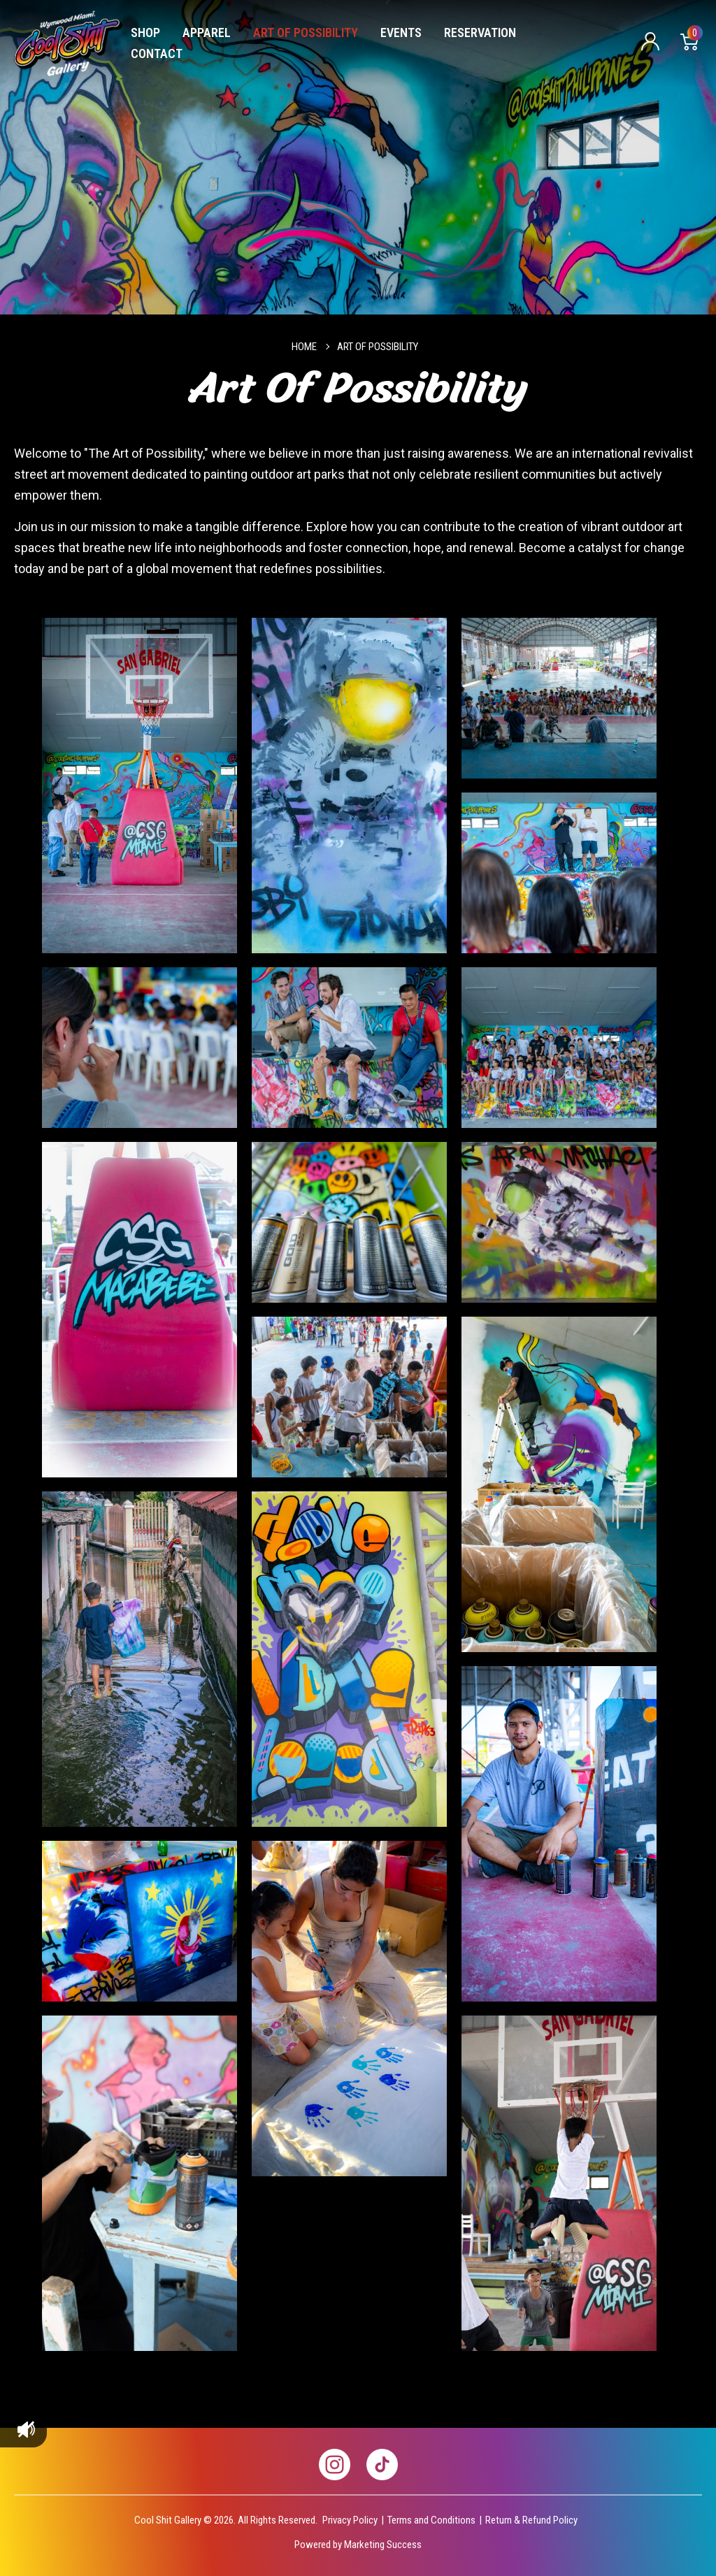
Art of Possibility (305, 32)
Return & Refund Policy (531, 2520)
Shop (145, 32)
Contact (156, 53)
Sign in (650, 42)
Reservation (480, 32)
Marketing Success (383, 2544)
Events (401, 32)
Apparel (206, 32)
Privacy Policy (350, 2520)
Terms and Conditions (431, 2520)
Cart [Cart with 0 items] (693, 36)
